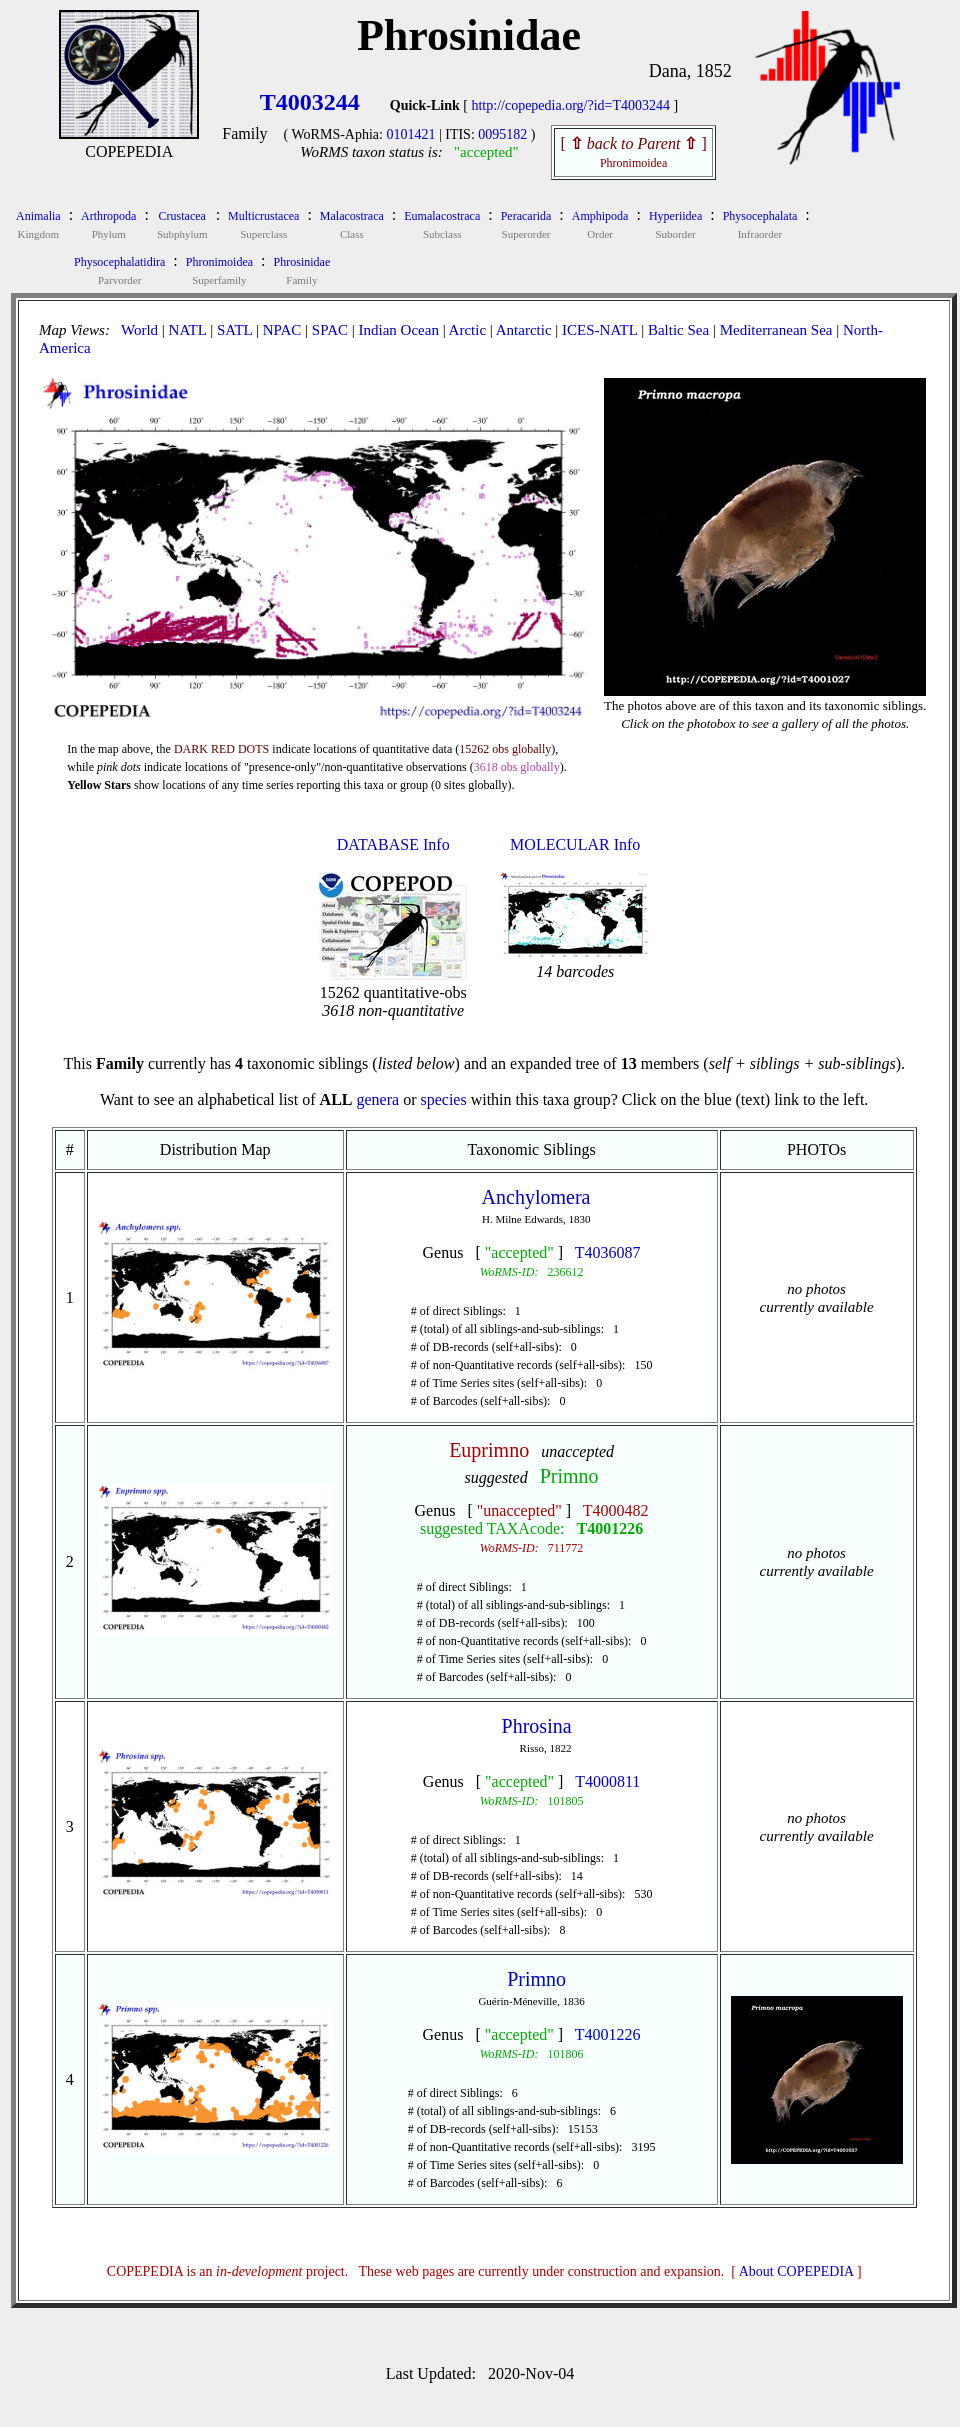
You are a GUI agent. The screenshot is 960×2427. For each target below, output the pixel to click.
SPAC (330, 330)
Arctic (467, 330)
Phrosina (537, 1726)
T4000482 (616, 1510)
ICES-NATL (599, 330)
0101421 (410, 134)
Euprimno (489, 1450)
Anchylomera (536, 1197)
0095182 (502, 134)
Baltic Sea (678, 330)
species (443, 1099)
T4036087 (608, 1252)
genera (377, 1099)
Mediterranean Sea (776, 330)
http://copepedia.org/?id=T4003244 (570, 105)
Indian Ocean (399, 330)
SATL (234, 330)
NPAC (282, 330)
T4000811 (607, 1781)
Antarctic (524, 330)
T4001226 (610, 1528)
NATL (188, 330)
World (139, 330)
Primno (569, 1476)
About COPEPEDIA (796, 2271)
